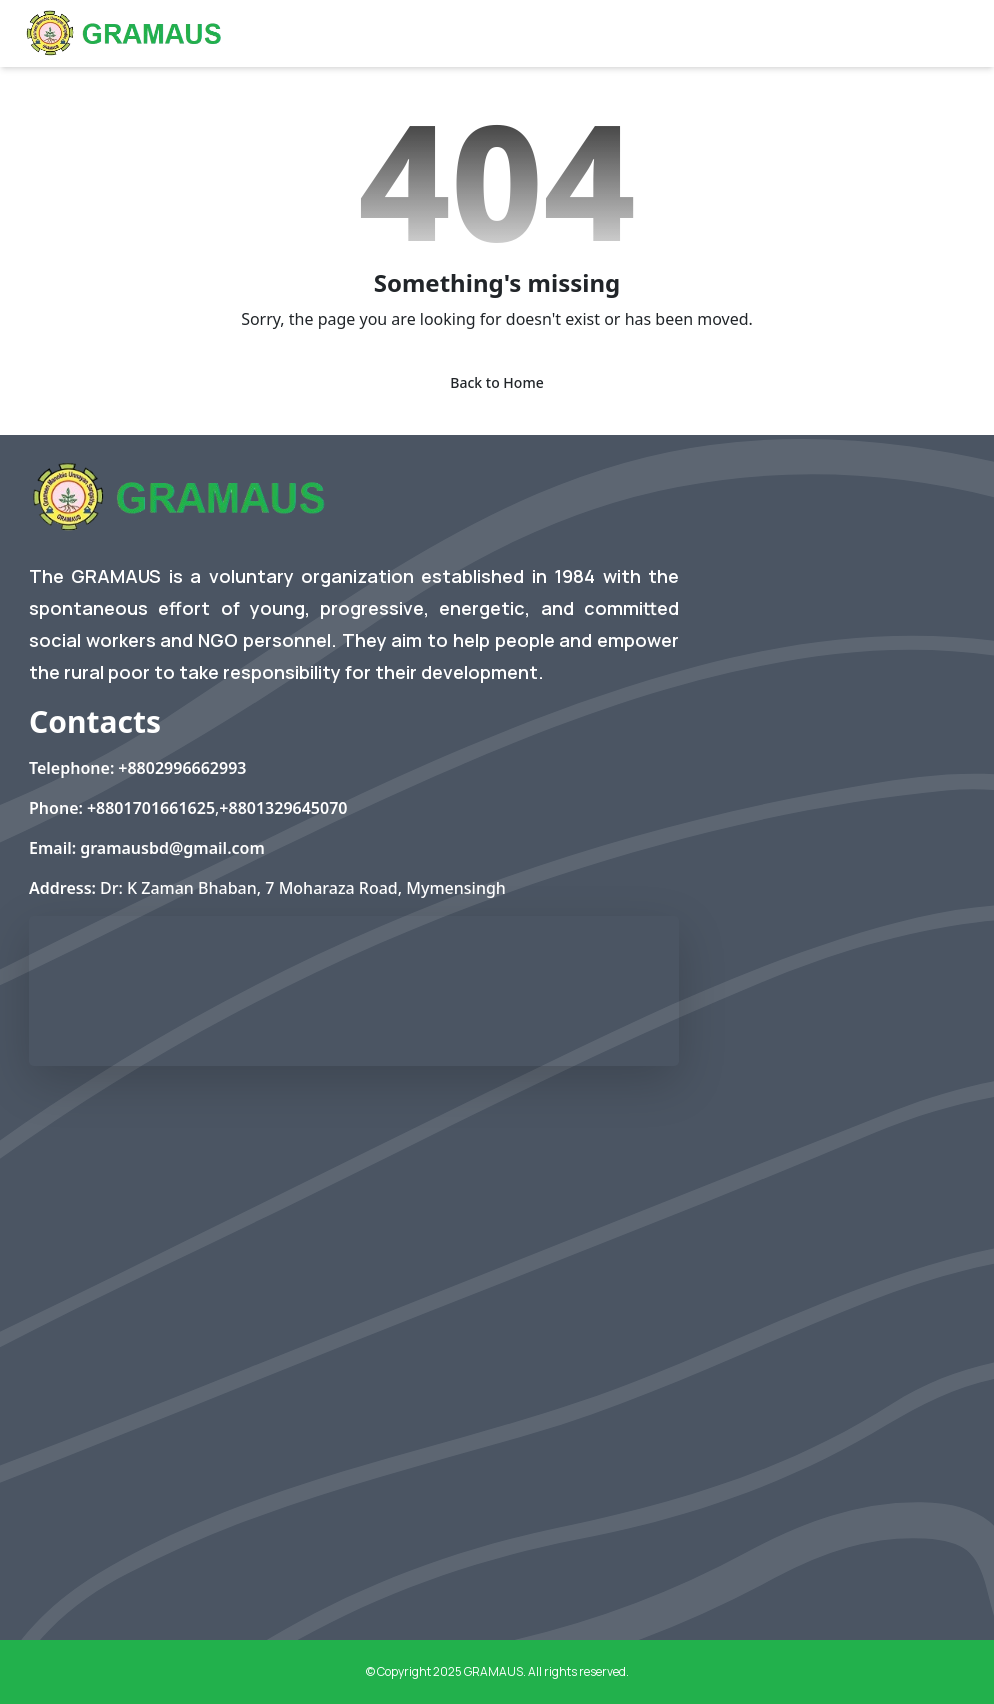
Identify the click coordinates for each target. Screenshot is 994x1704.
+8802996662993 (182, 768)
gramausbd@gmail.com (172, 848)
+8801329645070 (283, 808)
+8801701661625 (151, 808)
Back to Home (496, 382)
